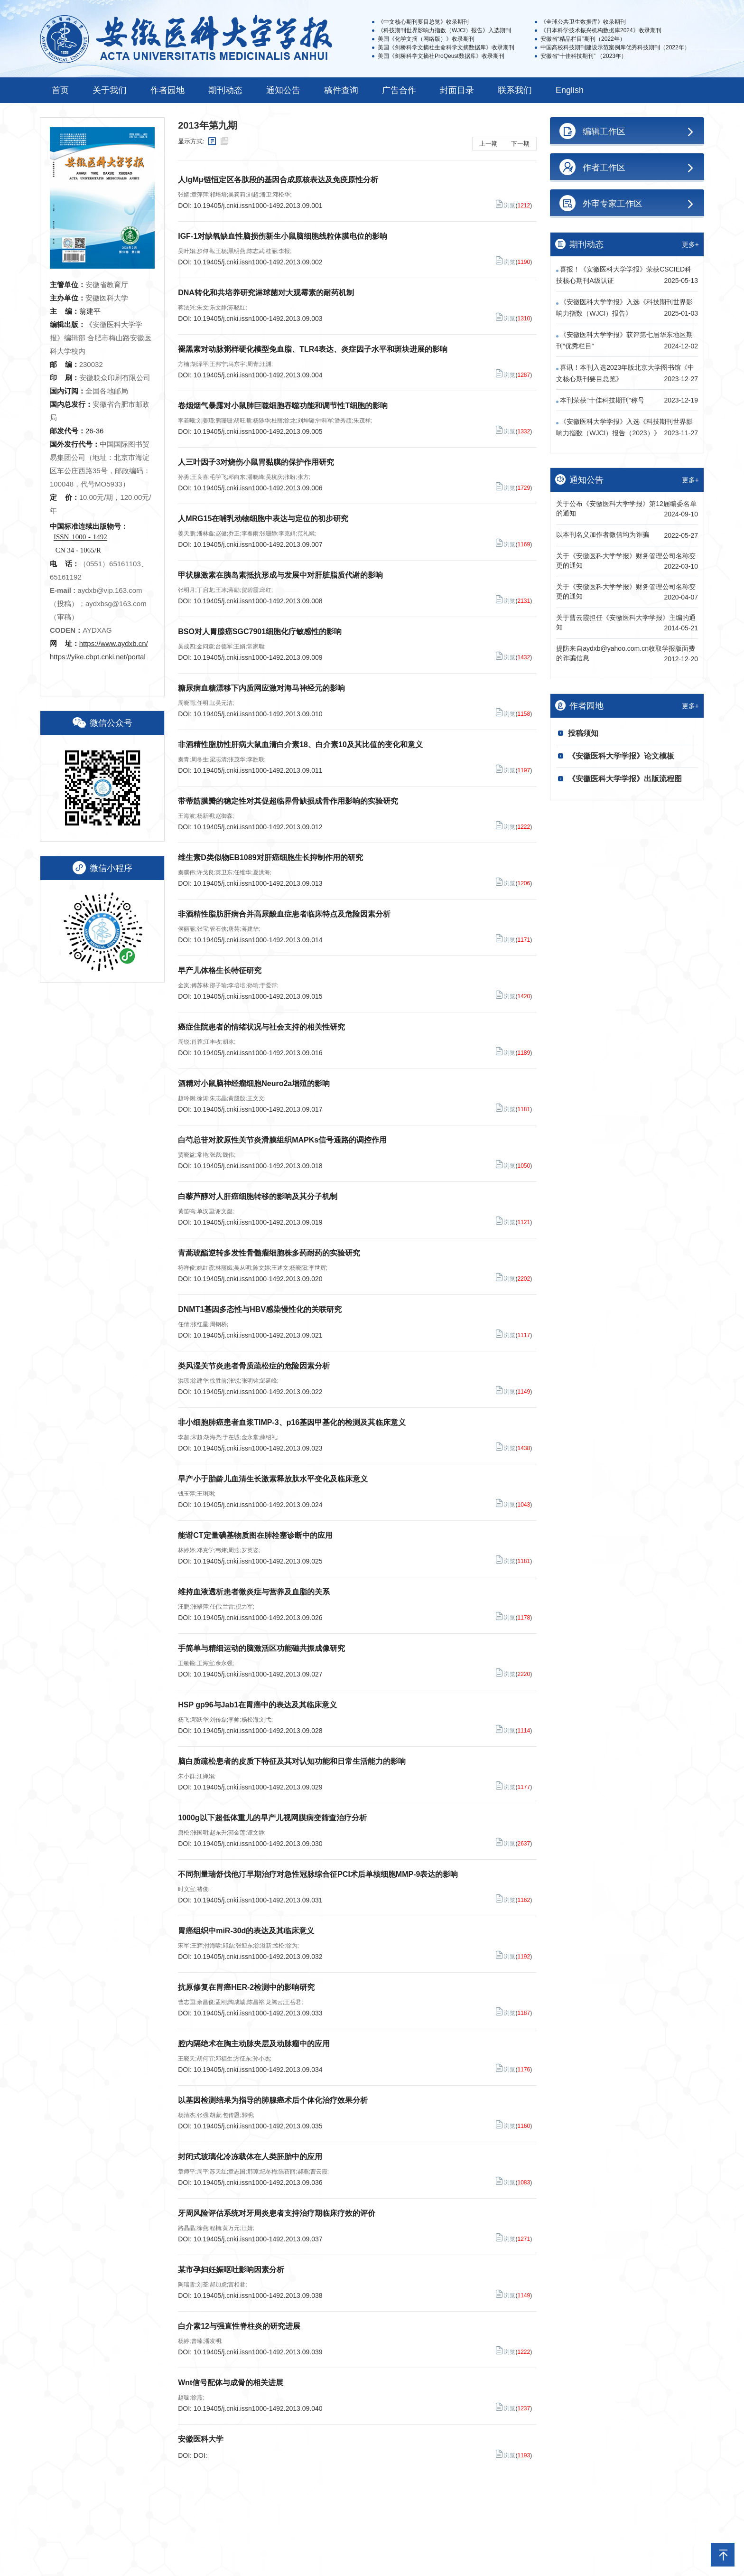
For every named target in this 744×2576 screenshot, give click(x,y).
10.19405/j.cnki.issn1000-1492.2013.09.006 (258, 488)
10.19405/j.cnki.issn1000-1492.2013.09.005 (258, 431)
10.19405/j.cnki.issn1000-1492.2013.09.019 (258, 1222)
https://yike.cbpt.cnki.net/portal (98, 657)
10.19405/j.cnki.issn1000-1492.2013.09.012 (258, 827)
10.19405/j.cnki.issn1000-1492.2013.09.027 (258, 1674)
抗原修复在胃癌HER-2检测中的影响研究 (246, 1987)
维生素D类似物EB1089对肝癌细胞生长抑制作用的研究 (270, 857)
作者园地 (167, 90)
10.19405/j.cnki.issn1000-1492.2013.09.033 (258, 2013)
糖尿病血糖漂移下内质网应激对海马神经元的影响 (261, 688)
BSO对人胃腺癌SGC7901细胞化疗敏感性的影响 (260, 632)
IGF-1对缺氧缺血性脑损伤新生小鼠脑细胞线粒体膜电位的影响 (282, 236)
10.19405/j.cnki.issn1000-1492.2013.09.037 (258, 2239)
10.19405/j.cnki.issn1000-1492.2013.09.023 (258, 1448)
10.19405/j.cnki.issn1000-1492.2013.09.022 (258, 1392)
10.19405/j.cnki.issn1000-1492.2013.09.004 (258, 375)
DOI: (200, 2455)
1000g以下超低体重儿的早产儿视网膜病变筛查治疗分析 (272, 1818)
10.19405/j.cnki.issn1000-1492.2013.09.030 (258, 1843)
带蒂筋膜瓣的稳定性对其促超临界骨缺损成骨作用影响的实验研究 (288, 801)
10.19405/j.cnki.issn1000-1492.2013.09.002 (258, 262)
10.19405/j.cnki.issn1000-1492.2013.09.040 (258, 2408)
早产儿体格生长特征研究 (219, 970)
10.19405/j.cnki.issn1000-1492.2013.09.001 (258, 205)
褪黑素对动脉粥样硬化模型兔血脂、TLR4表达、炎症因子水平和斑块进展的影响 (312, 349)
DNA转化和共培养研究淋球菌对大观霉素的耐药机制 (266, 293)
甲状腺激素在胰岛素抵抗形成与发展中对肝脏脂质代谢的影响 (280, 575)
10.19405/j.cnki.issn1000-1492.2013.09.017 (258, 1109)
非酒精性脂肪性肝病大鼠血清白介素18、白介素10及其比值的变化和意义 (300, 744)
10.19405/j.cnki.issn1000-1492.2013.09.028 (258, 1730)
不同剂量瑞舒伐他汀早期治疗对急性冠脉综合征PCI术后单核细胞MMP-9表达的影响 (318, 1874)
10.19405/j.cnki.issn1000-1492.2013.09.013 (258, 883)
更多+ (690, 244)
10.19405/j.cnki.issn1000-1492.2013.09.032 (258, 1956)
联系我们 (515, 90)
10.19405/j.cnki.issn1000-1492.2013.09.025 (258, 1561)
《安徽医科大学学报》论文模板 (621, 756)
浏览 (504, 204)
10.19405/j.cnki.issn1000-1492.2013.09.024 (258, 1504)
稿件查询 (341, 90)
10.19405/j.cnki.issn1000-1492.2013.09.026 (258, 1617)
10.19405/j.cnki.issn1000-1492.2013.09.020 (258, 1279)
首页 (60, 90)
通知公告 (283, 90)
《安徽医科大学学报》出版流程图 (625, 779)
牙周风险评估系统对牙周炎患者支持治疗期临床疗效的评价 (276, 2213)
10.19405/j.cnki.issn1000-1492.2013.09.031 (258, 1900)
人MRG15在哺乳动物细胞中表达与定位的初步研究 (263, 519)
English (570, 90)
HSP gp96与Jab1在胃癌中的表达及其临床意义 (257, 1705)
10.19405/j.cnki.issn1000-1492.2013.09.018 (258, 1166)
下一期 (520, 143)
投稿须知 (583, 733)
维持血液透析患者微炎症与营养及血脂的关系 (254, 1592)
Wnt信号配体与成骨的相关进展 (230, 2383)
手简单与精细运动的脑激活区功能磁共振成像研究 (261, 1648)
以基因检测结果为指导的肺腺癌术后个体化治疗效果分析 (273, 2100)
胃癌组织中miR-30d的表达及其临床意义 (246, 1931)
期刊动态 (225, 90)
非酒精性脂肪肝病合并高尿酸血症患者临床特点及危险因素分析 (284, 914)
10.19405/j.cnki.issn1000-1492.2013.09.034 (258, 2069)
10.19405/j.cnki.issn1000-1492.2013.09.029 (258, 1787)
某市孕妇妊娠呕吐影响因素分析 (231, 2270)
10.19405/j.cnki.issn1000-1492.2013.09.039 (258, 2352)
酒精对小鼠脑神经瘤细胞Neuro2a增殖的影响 (254, 1083)
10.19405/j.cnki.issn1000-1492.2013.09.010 (258, 714)
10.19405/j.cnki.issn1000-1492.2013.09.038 (258, 2295)
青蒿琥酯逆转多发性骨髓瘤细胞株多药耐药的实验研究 (269, 1253)
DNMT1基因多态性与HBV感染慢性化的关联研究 (260, 1309)
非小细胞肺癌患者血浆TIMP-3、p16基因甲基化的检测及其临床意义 (292, 1422)
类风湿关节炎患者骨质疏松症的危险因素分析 (254, 1366)
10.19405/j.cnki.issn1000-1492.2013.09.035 (258, 2126)
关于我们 (110, 90)
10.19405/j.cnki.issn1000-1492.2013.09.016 (258, 1053)
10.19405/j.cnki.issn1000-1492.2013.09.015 (258, 996)
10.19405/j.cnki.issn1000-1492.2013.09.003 (258, 318)
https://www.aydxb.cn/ (113, 643)
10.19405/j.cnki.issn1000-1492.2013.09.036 (258, 2182)
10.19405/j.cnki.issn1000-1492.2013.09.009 (258, 657)
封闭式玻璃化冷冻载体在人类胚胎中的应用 (250, 2157)
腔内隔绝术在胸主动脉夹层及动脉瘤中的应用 (254, 2044)
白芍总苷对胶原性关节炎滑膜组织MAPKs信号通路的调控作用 (282, 1140)
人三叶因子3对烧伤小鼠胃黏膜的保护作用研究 (256, 462)
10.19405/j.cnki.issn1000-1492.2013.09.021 (258, 1335)
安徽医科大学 (200, 2439)
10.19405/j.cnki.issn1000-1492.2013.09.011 (258, 770)
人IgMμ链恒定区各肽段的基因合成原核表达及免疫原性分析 (278, 180)
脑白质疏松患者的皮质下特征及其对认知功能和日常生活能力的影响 (292, 1761)
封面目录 (457, 90)
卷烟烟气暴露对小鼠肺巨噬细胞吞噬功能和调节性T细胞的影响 (283, 406)
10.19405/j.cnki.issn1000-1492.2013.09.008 (258, 601)
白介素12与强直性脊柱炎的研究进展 (239, 2326)
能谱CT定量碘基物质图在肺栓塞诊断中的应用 (255, 1535)
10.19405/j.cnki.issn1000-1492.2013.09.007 (258, 544)
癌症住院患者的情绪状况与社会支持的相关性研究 (261, 1027)
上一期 (488, 143)
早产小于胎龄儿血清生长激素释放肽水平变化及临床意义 (273, 1479)
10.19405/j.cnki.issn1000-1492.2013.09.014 (258, 940)
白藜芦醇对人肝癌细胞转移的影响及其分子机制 (257, 1196)
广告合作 (399, 90)
